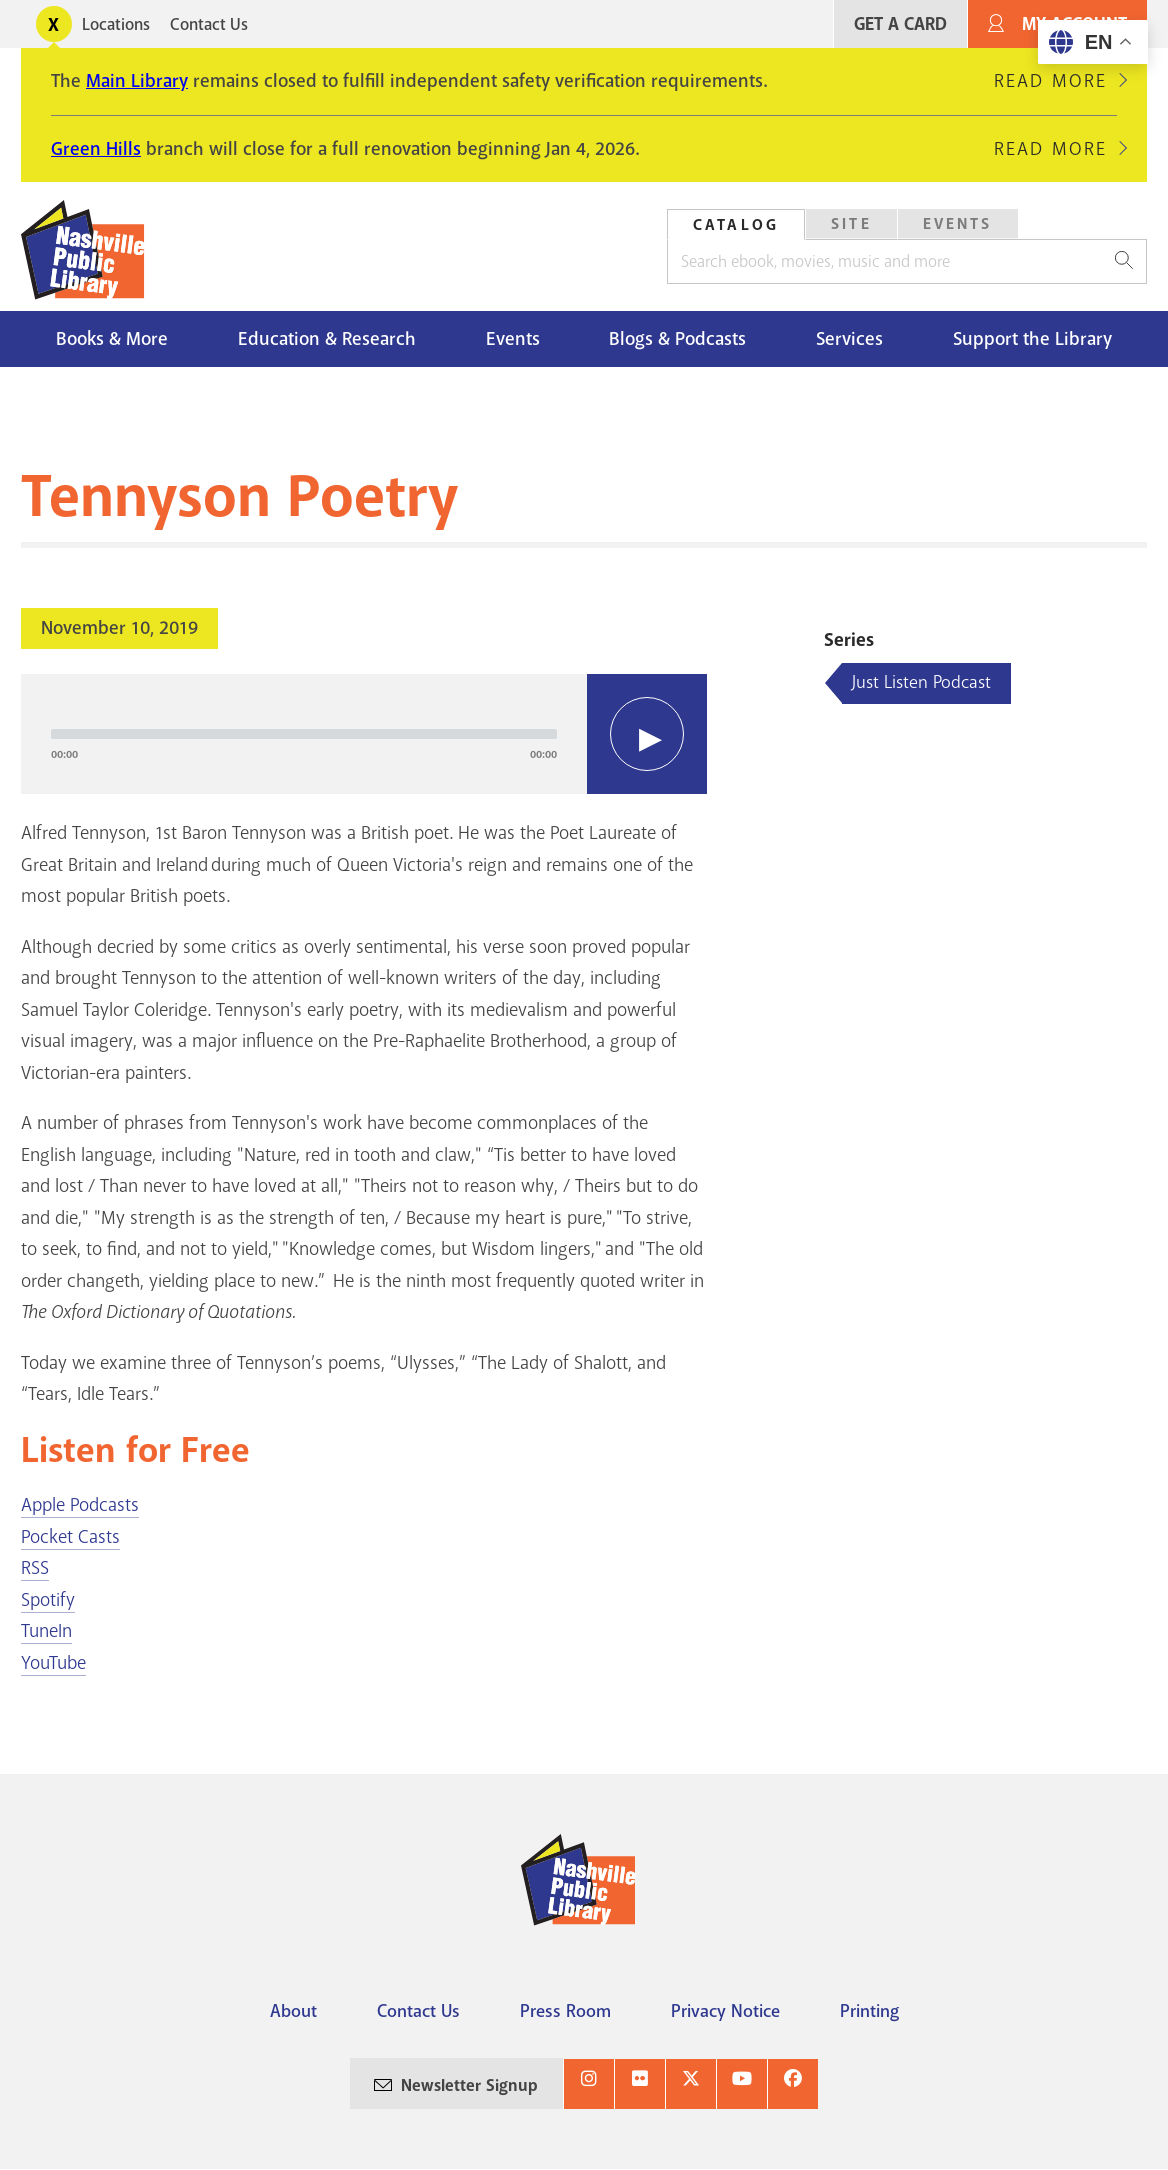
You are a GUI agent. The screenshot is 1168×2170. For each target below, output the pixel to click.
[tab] (736, 224)
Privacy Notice (725, 2011)
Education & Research (327, 339)
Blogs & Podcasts (677, 339)
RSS (35, 1568)
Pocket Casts (70, 1537)
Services (849, 339)
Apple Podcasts (80, 1505)
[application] (364, 734)
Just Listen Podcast (921, 682)
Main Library (137, 81)
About (293, 2011)
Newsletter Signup (469, 2085)
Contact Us (209, 24)
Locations (116, 24)
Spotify (48, 1600)
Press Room (565, 2011)
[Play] (647, 734)
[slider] (304, 734)
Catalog (736, 225)
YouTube (53, 1663)
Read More (1050, 81)
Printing (869, 2011)
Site (851, 224)
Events (958, 224)
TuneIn (46, 1631)
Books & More (112, 339)
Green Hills (96, 149)
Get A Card (900, 24)
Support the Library (1032, 339)
